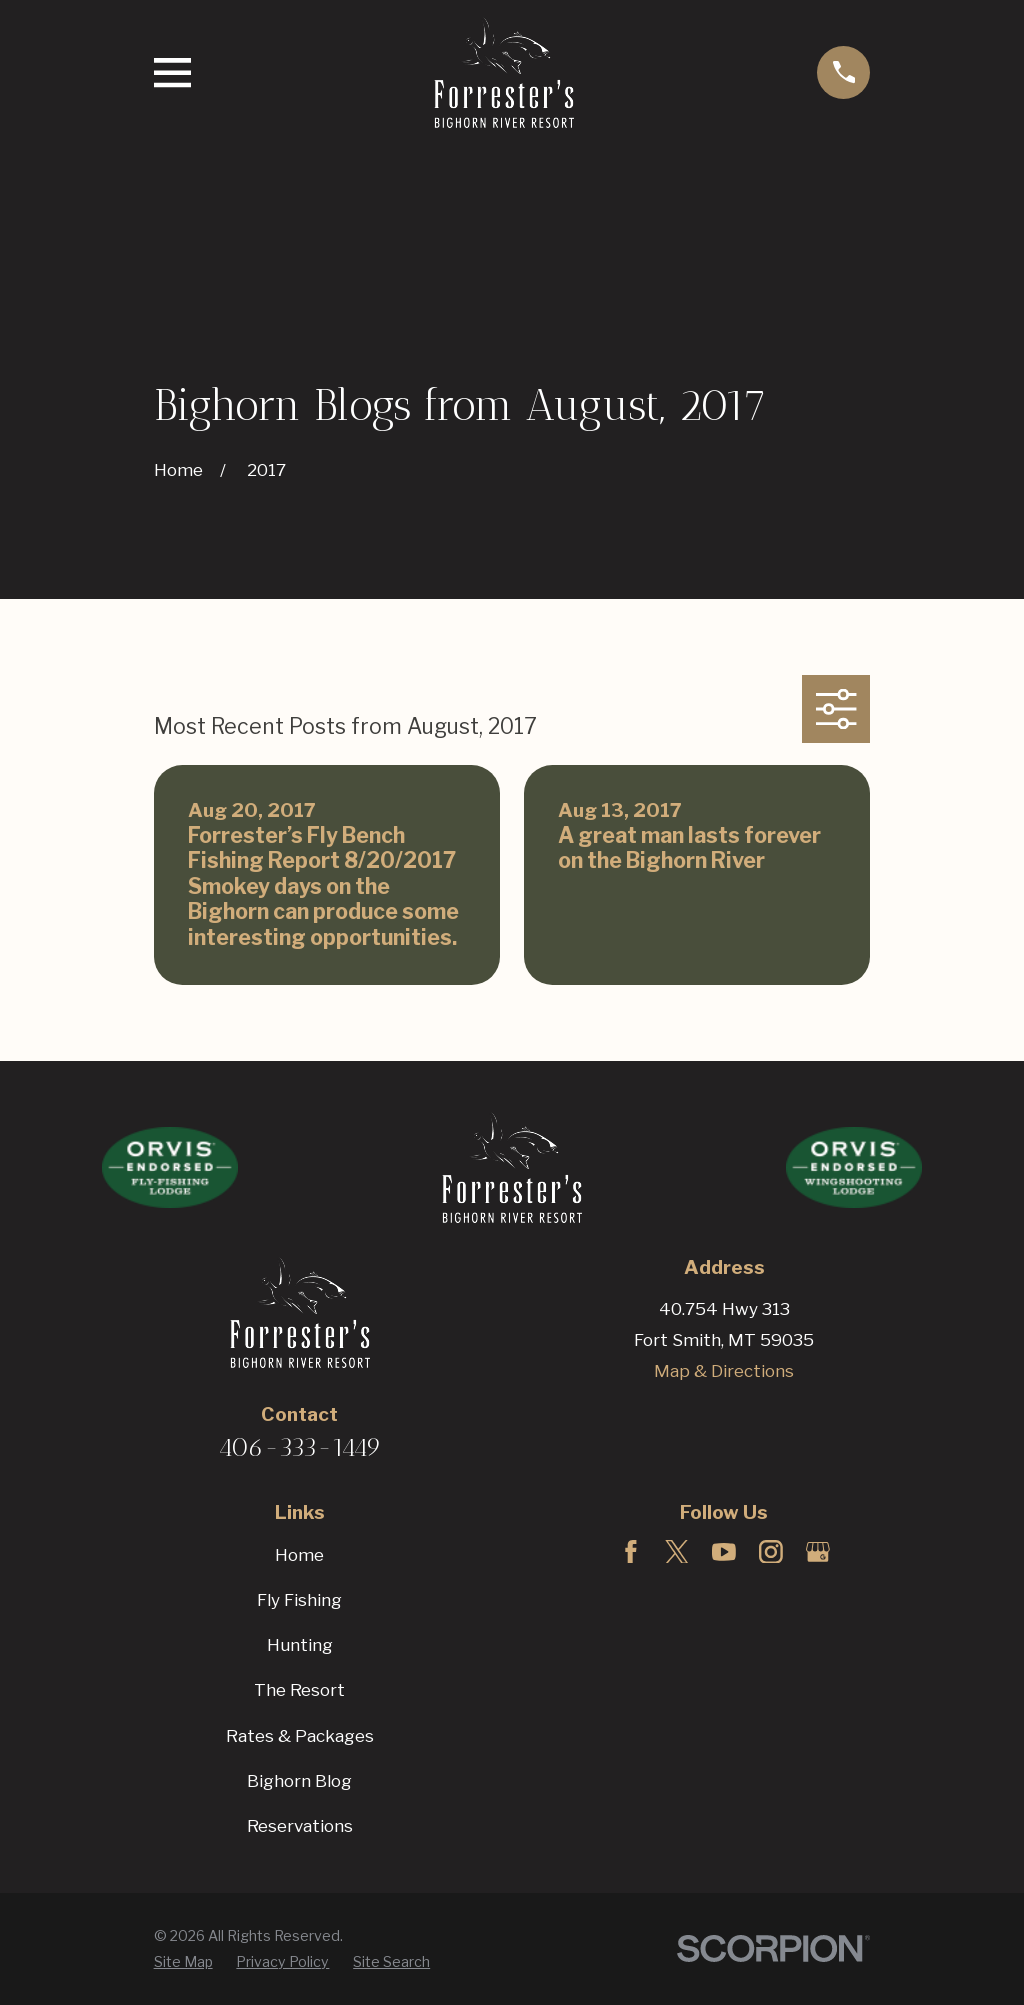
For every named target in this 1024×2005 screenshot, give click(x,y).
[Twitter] (677, 1552)
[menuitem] (183, 1962)
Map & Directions (724, 1371)
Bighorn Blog (299, 1781)
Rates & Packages (300, 1736)
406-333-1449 (300, 1447)
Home (299, 1555)
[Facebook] (631, 1552)
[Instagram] (771, 1552)
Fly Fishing (299, 1600)
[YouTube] (724, 1552)
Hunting (300, 1645)
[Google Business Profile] (818, 1552)
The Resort (299, 1690)
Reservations (300, 1826)
